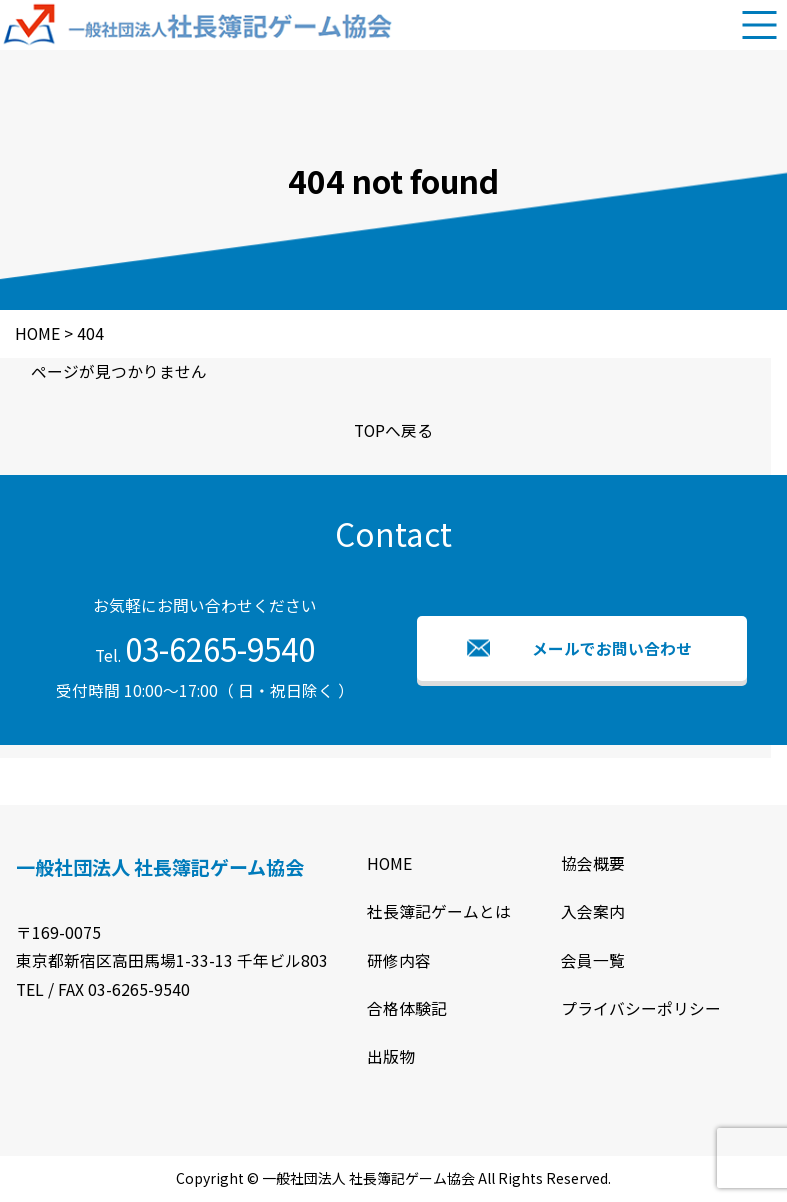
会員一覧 (593, 960)
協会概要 (593, 863)
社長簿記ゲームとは (439, 911)
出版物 (391, 1056)
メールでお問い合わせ (612, 648)
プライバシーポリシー (641, 1008)
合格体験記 (407, 1008)
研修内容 (399, 960)
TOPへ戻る (393, 430)
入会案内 (593, 911)
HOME (389, 863)
